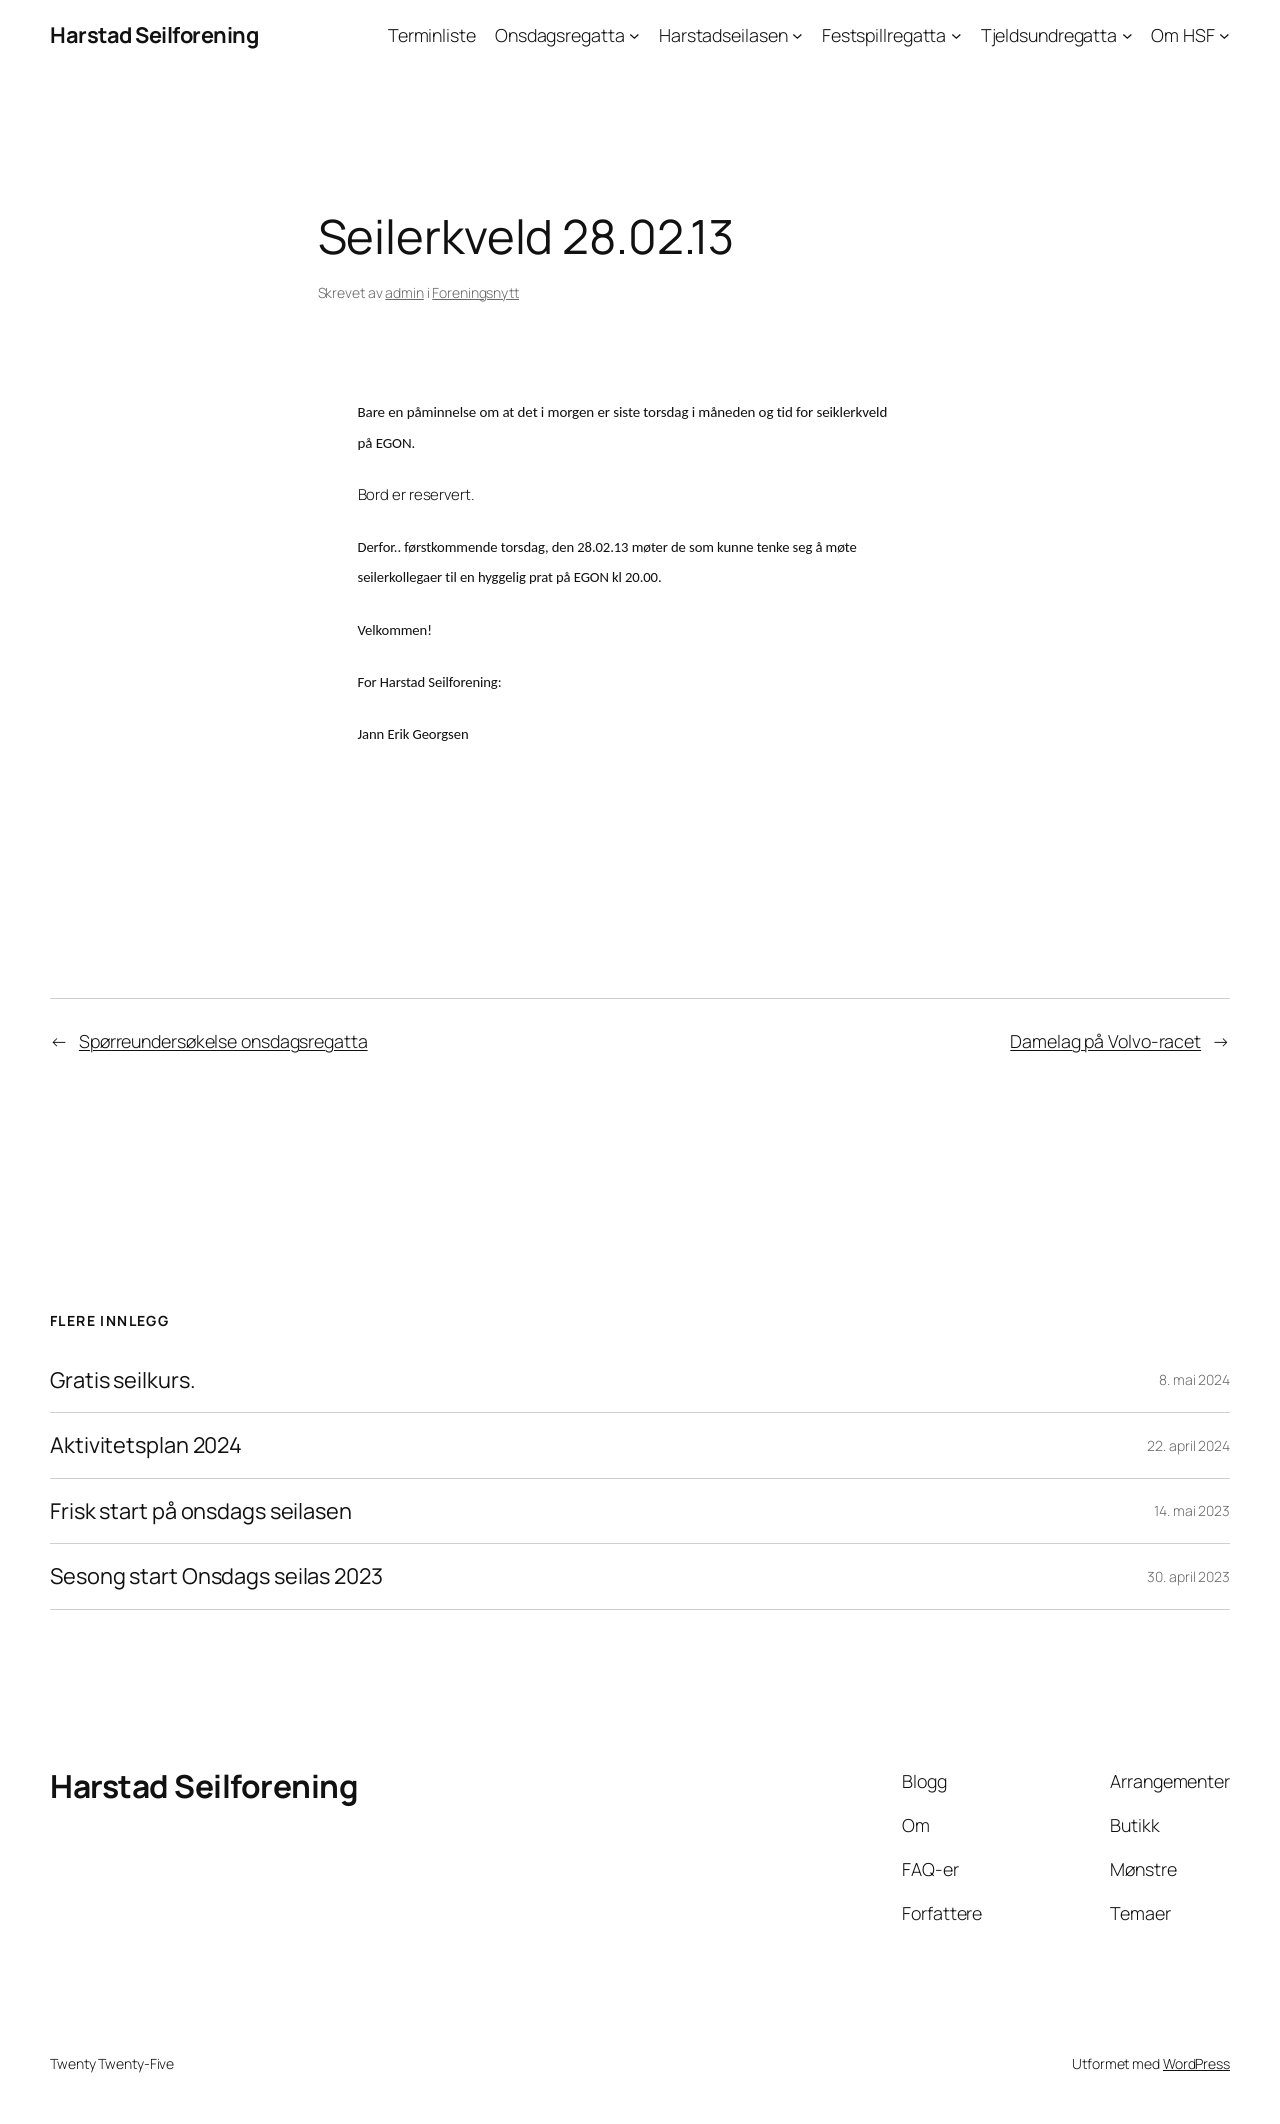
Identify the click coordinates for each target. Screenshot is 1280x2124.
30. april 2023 (1188, 1576)
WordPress (1196, 2063)
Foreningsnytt (475, 292)
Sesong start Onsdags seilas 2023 (216, 1576)
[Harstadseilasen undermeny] (797, 35)
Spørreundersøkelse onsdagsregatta (223, 1041)
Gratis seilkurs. (122, 1380)
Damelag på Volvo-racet (1105, 1041)
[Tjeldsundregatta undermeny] (1127, 35)
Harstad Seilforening (154, 35)
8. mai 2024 (1194, 1379)
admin (404, 292)
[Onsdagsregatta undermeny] (634, 35)
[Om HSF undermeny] (1224, 35)
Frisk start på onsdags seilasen (201, 1511)
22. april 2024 (1188, 1445)
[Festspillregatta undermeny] (956, 35)
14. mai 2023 (1192, 1510)
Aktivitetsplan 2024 (146, 1445)
